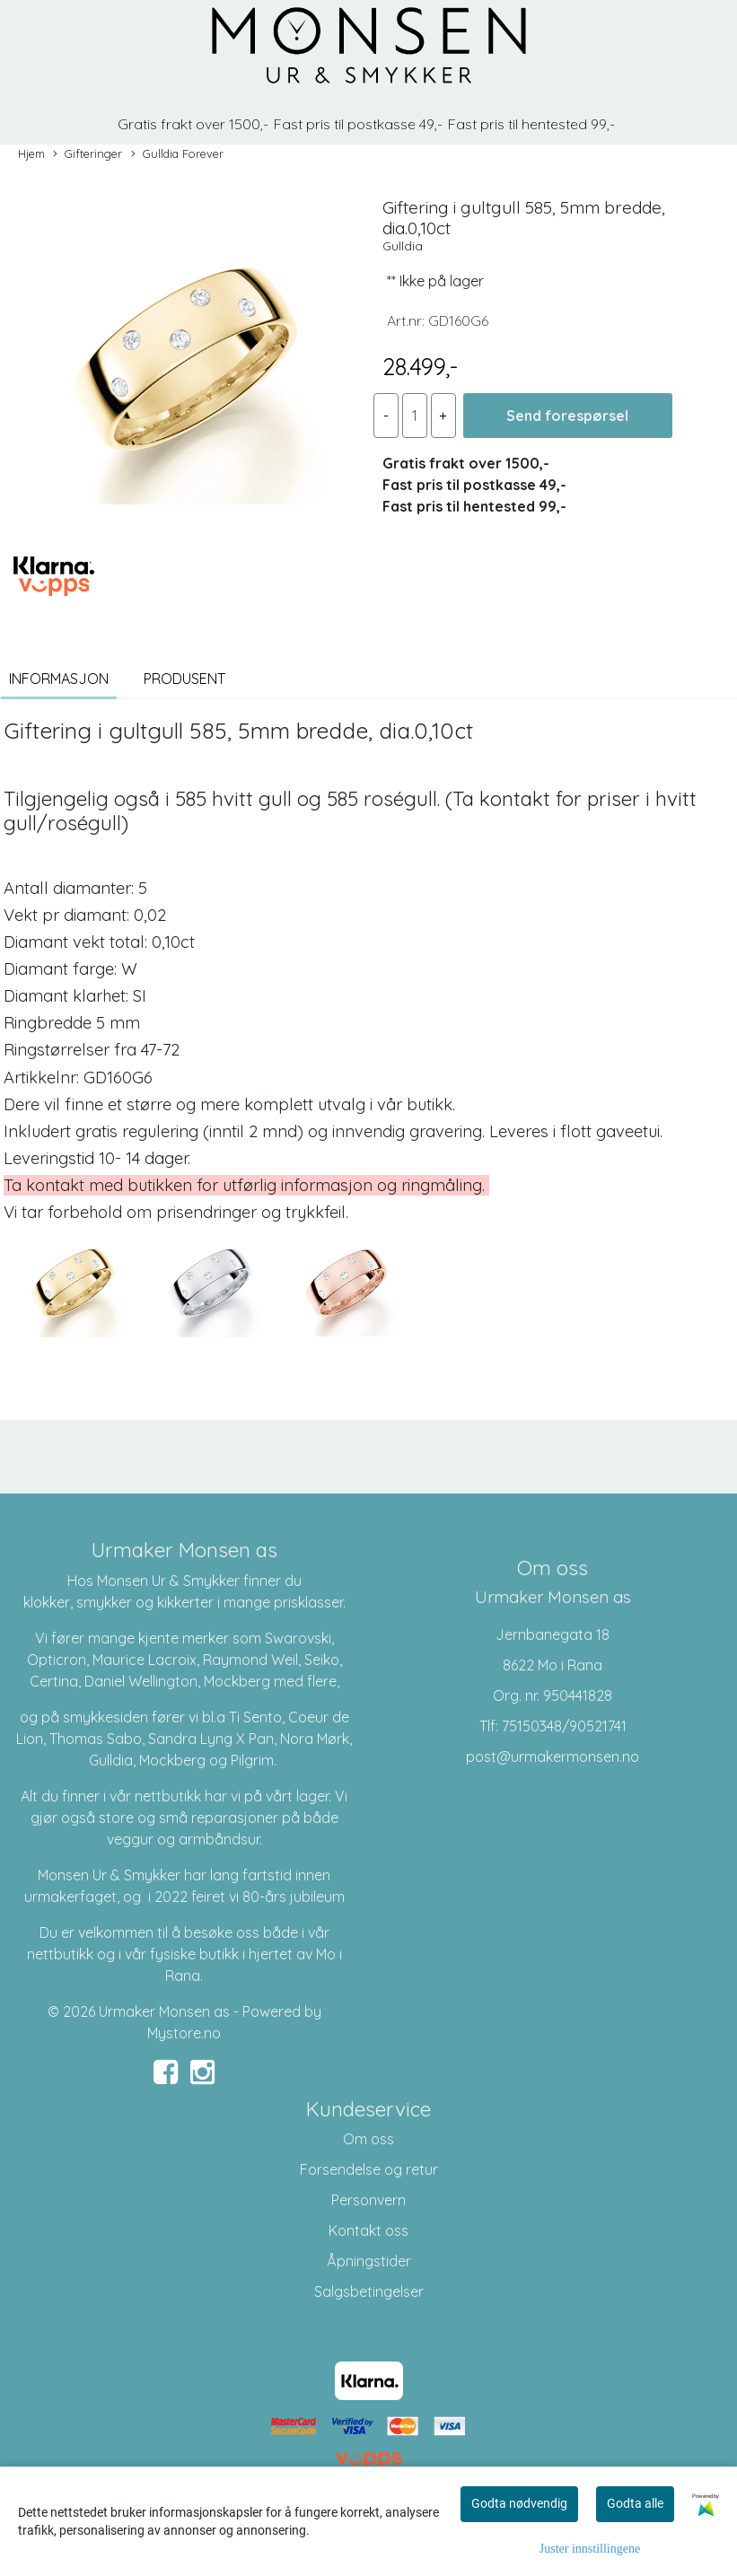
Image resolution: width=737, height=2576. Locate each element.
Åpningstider (369, 2261)
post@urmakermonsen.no (552, 1757)
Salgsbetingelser (369, 2291)
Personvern (368, 2200)
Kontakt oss (368, 2230)
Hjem (31, 153)
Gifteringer (87, 154)
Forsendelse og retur (369, 2169)
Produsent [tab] (184, 679)
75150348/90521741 (564, 1726)
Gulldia (402, 246)
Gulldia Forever (177, 154)
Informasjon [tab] (59, 679)
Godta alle (635, 2503)
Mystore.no (184, 2033)
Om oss (368, 2139)
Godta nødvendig (519, 2503)
